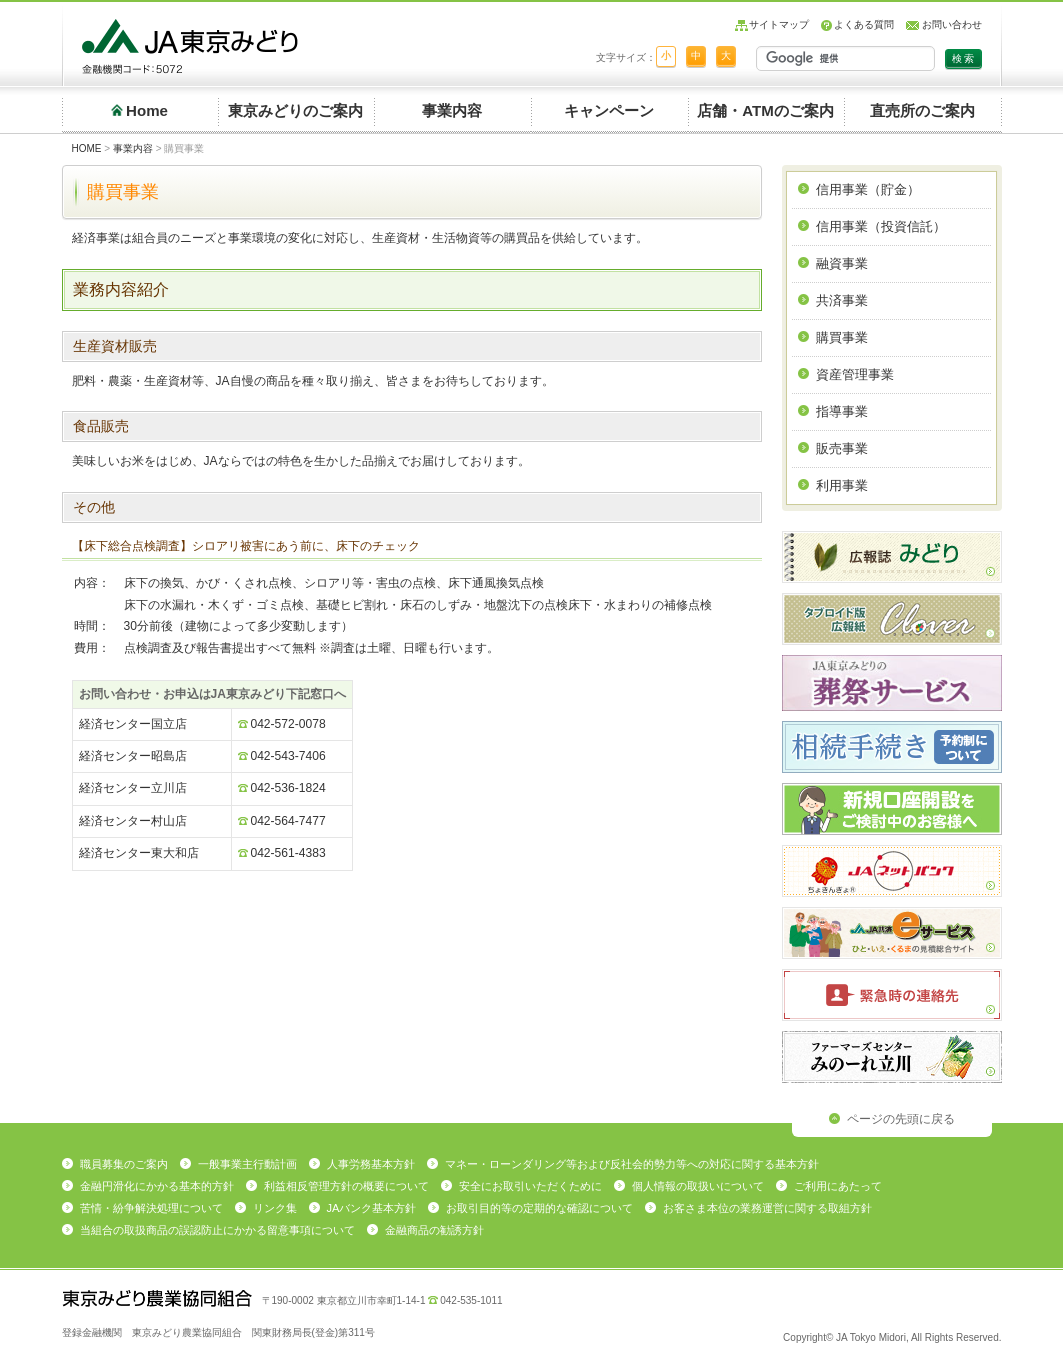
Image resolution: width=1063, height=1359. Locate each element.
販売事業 (842, 448)
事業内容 (452, 110)
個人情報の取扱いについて (698, 1186)
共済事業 (842, 300)
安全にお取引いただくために (530, 1186)
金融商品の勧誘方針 (434, 1230)
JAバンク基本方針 (372, 1208)
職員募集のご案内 (124, 1164)
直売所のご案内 (922, 110)
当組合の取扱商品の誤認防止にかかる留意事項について (217, 1230)
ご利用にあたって (838, 1186)
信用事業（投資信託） (881, 226)
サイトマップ (779, 24)
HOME (87, 148)
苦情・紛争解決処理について (151, 1208)
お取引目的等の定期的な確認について (539, 1208)
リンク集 (275, 1208)
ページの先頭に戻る (901, 1119)
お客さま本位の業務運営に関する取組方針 (767, 1208)
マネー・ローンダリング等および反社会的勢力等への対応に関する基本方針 (632, 1164)
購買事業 (842, 337)
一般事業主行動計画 (247, 1164)
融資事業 (842, 263)
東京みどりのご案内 (295, 110)
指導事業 (842, 411)
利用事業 (842, 485)
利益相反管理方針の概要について (346, 1186)
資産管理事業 (855, 374)
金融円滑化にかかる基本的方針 (157, 1186)
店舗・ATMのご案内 (765, 110)
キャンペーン (609, 110)
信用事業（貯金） (868, 189)
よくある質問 (864, 24)
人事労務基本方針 (371, 1164)
